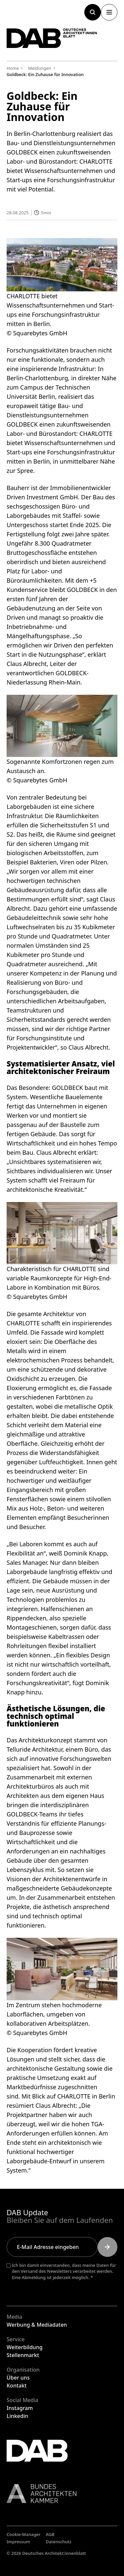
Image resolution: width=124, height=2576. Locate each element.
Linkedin (17, 2416)
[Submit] (107, 2247)
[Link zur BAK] (62, 2493)
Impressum (18, 2542)
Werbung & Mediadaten (37, 2324)
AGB (50, 2534)
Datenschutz (58, 2542)
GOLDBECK (22, 424)
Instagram (20, 2408)
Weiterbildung (25, 2347)
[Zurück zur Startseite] (52, 38)
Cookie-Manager (24, 2534)
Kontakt (16, 2385)
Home (13, 68)
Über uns (18, 2377)
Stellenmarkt (23, 2355)
